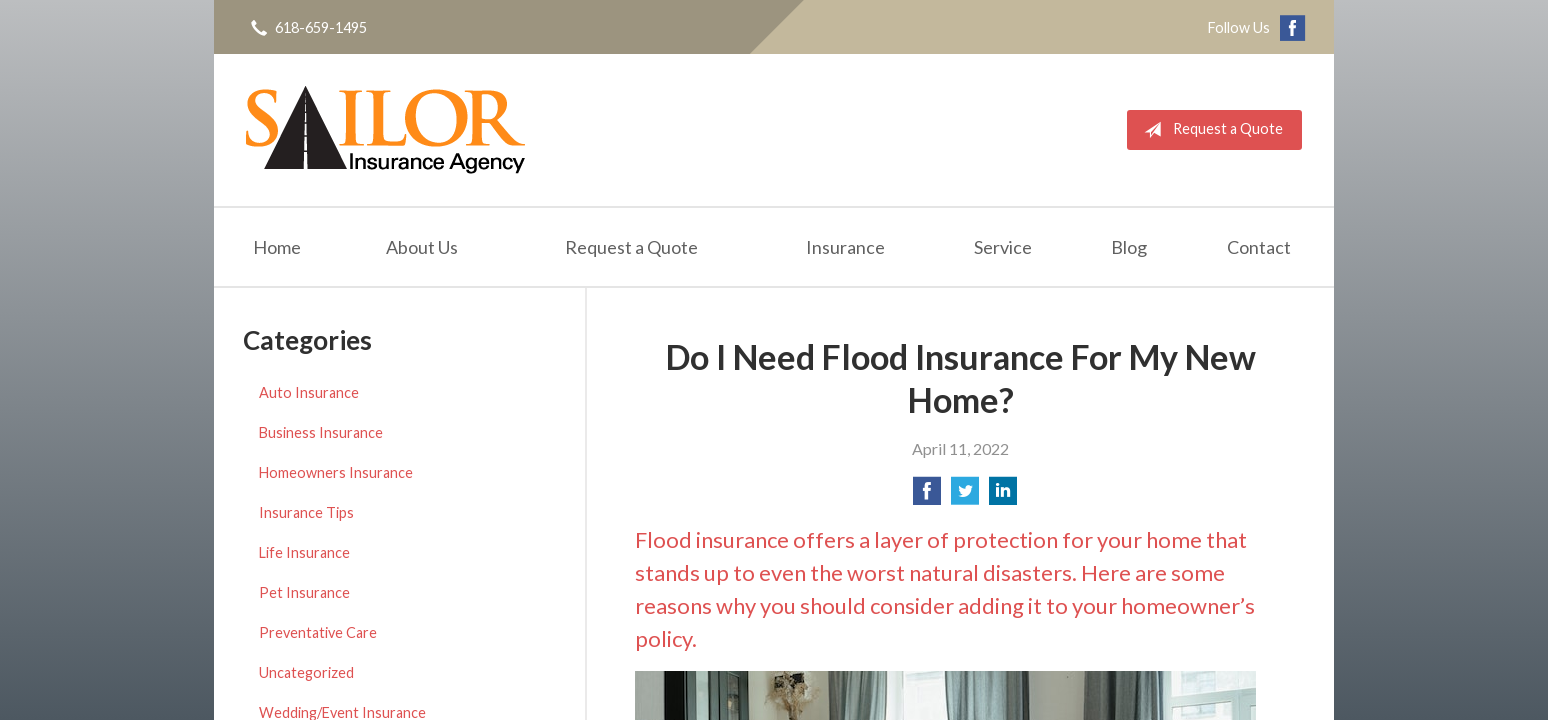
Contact (1259, 247)
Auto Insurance (309, 392)
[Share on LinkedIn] (1003, 496)
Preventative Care (318, 632)
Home (277, 247)
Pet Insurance (304, 592)
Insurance (845, 247)
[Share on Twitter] (965, 496)
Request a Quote (1209, 130)
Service (1003, 247)
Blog (1129, 247)
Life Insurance (304, 552)
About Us (422, 247)
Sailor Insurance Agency (385, 130)
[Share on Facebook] (927, 496)
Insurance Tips (306, 512)
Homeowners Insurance (336, 472)
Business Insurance (321, 432)
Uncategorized (306, 672)
